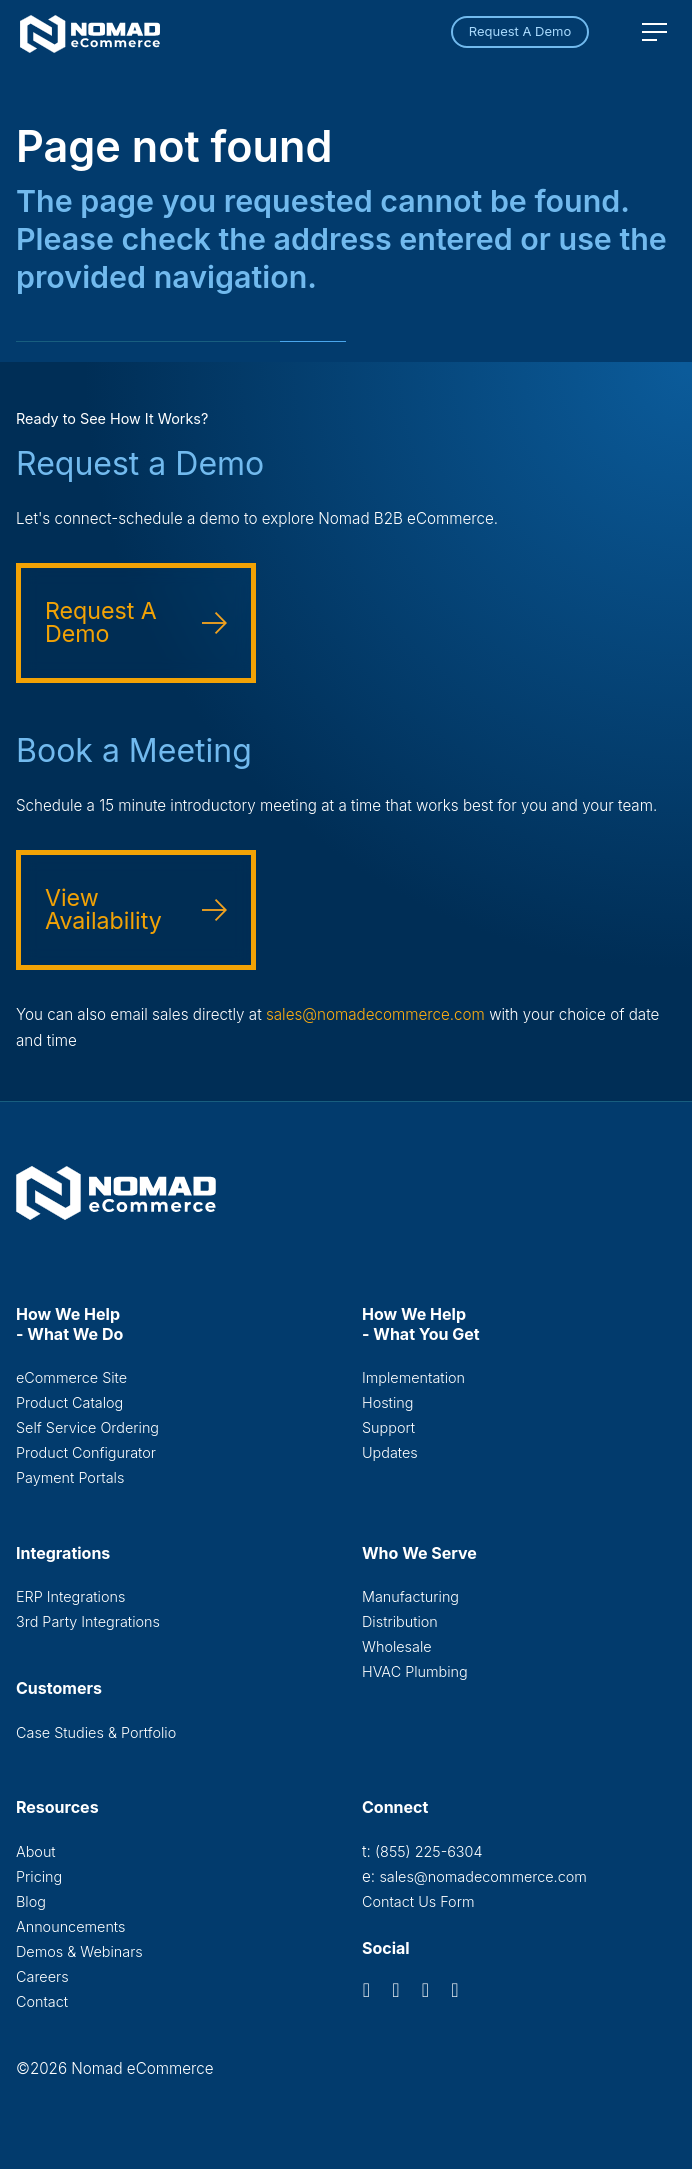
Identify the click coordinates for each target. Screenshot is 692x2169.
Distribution (400, 1621)
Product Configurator (86, 1452)
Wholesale (397, 1646)
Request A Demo (520, 31)
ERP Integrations (70, 1596)
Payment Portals (70, 1477)
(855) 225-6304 (428, 1851)
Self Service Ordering (87, 1427)
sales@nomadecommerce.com (375, 1014)
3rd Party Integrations (88, 1621)
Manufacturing (410, 1596)
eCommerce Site (71, 1377)
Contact (42, 2001)
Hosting (387, 1402)
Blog (31, 1901)
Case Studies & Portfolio (96, 1732)
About (36, 1851)
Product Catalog (69, 1402)
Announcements (70, 1926)
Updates (390, 1452)
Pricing (39, 1876)
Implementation (413, 1377)
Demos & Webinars (79, 1951)
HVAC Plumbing (415, 1671)
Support (388, 1427)
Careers (42, 1976)
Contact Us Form (418, 1901)
